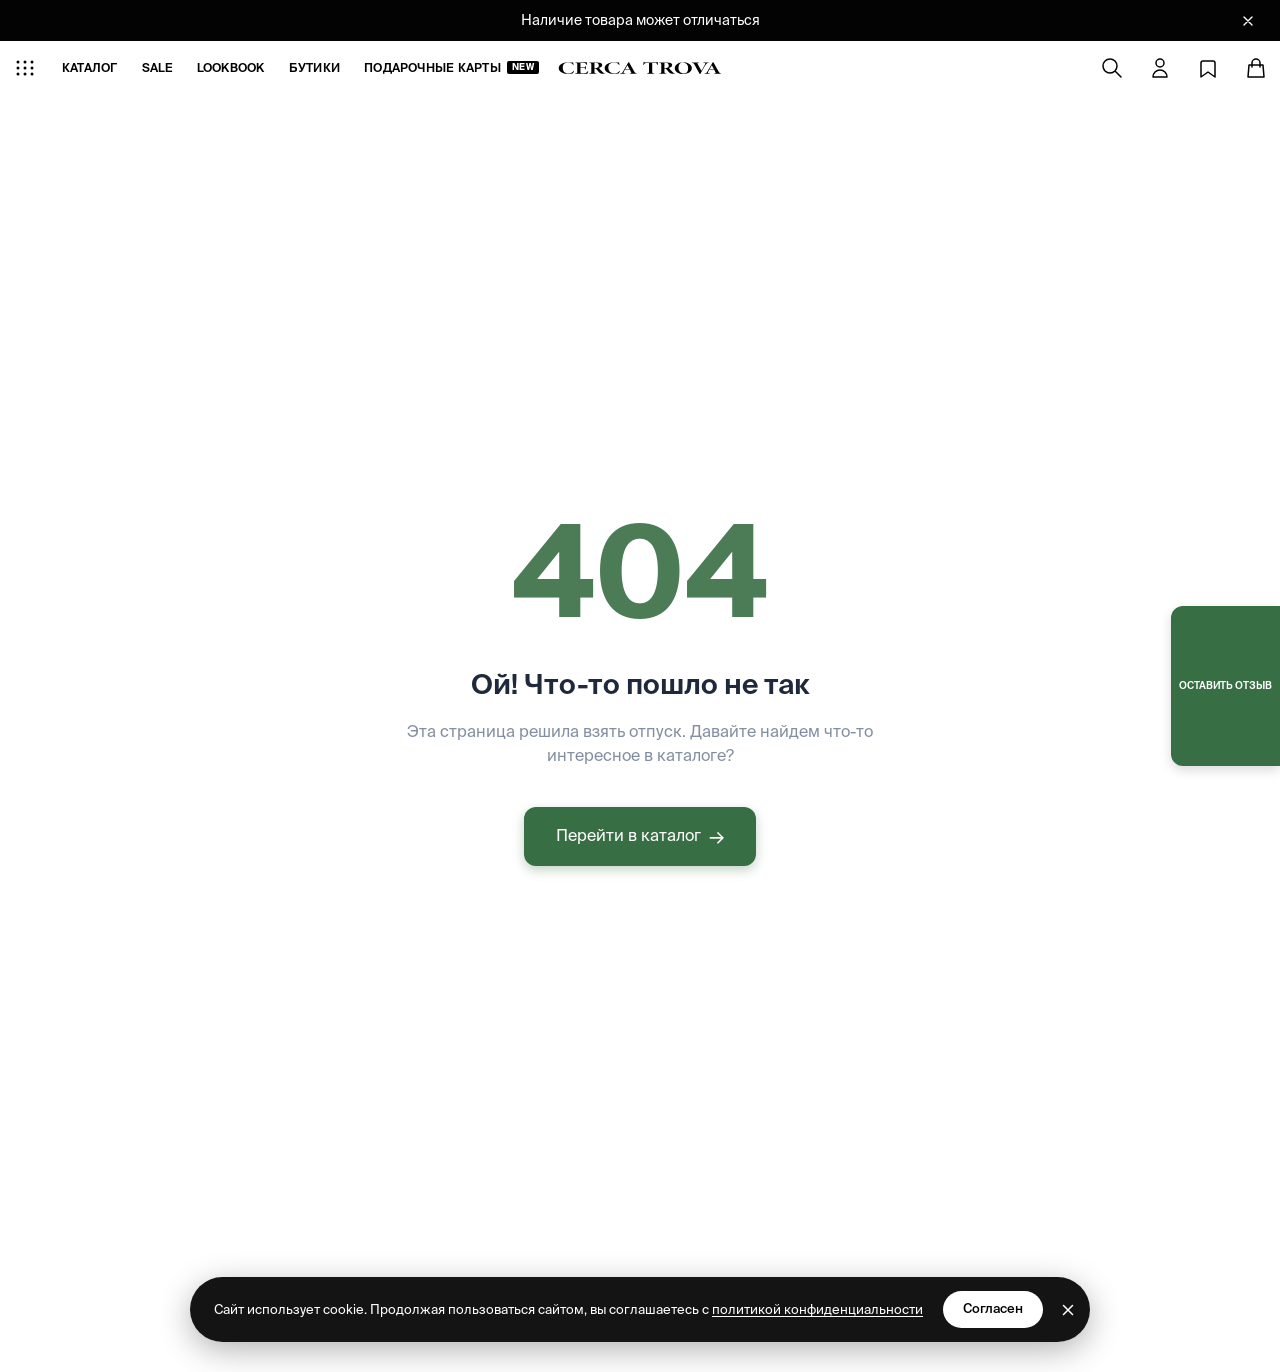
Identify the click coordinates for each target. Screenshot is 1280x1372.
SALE (157, 67)
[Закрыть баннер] (1248, 21)
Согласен (993, 1308)
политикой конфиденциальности (817, 1309)
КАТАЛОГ (90, 67)
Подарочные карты (451, 67)
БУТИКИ (314, 67)
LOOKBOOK (231, 67)
